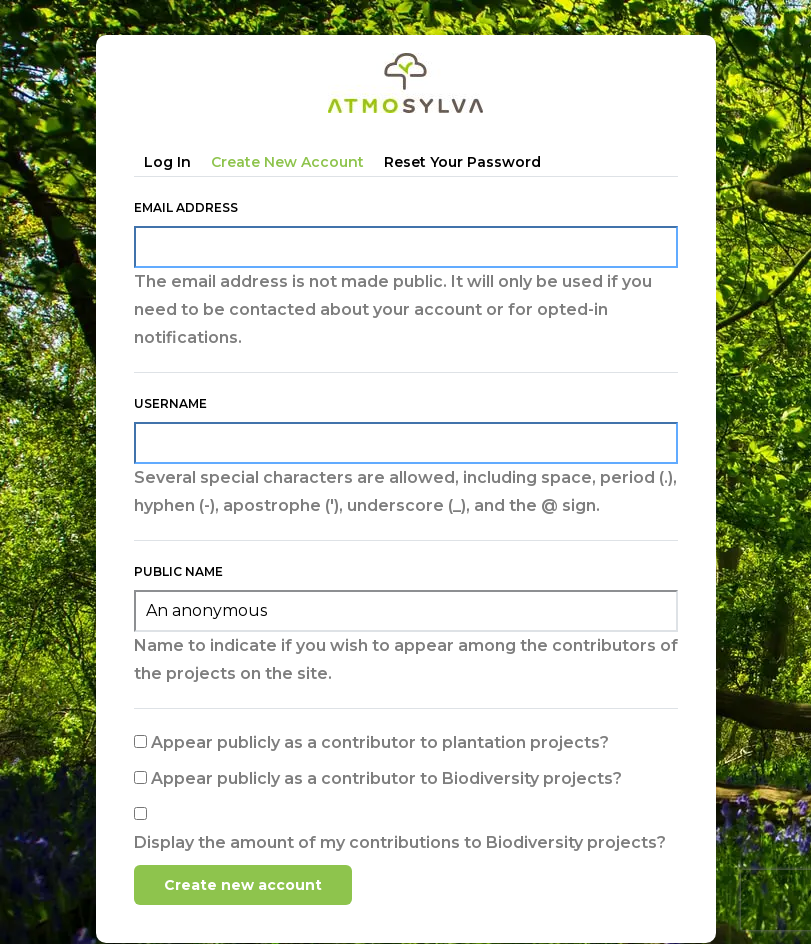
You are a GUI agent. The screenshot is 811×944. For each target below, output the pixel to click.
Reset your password (462, 162)
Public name (178, 571)
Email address (186, 207)
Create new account (287, 162)
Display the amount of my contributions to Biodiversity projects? (400, 842)
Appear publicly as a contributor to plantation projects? (380, 742)
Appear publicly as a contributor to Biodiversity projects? (386, 778)
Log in (167, 162)
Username (170, 403)
